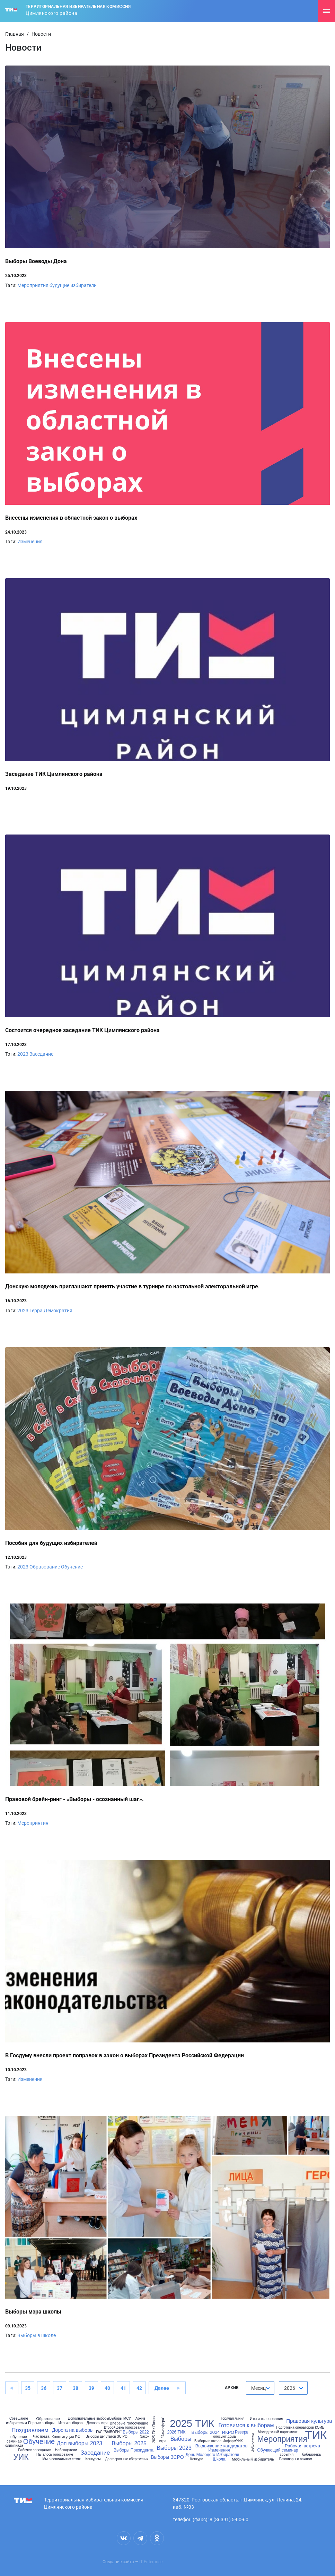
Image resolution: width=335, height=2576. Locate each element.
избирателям (16, 2423)
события (286, 2454)
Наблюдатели (66, 2450)
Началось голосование (54, 2454)
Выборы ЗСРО (167, 2457)
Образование (44, 1567)
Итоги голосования (266, 2419)
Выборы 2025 (129, 2443)
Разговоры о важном (295, 2459)
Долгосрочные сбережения (126, 2459)
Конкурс (196, 2459)
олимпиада (14, 2445)
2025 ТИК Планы (154, 2429)
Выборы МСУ (120, 2418)
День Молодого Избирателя (212, 2455)
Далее (162, 2388)
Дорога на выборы (73, 2430)
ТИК (316, 2435)
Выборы (181, 2439)
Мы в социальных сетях (61, 2459)
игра (162, 2441)
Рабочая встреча (302, 2446)
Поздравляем (30, 2430)
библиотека (311, 2454)
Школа (219, 2459)
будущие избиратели (73, 285)
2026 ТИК (176, 2432)
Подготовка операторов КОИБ (300, 2427)
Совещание (18, 2418)
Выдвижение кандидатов (221, 2446)
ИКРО (228, 2432)
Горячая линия (232, 2418)
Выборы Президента (133, 2450)
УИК (21, 2457)
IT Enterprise (150, 2561)
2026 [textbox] (289, 2388)
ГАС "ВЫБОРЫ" (109, 2432)
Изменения (30, 541)
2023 (22, 1054)
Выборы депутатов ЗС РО (106, 2436)
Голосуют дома (223, 2436)
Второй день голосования (124, 2427)
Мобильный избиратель (253, 2459)
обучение (18, 2437)
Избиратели (253, 2443)
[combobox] (260, 2388)
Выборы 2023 (174, 2448)
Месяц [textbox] (258, 2388)
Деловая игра (97, 2423)
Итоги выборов (70, 2423)
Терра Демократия (50, 1310)
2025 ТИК (192, 2424)
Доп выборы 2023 (80, 2443)
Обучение (72, 1567)
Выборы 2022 (136, 2432)
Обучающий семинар (277, 2450)
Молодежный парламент (277, 2432)
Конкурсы (92, 2459)
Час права (41, 2436)
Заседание (41, 1054)
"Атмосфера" (163, 2427)
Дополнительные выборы (88, 2418)
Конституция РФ (66, 2437)
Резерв (241, 2432)
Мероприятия (33, 285)
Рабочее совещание (34, 2450)
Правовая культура (309, 2420)
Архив (140, 2418)
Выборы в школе (36, 2335)
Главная (14, 34)
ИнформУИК (232, 2441)
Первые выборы (41, 2423)
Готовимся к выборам (246, 2425)
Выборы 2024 (206, 2432)
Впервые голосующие (129, 2423)
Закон (144, 2436)
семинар (14, 2441)
